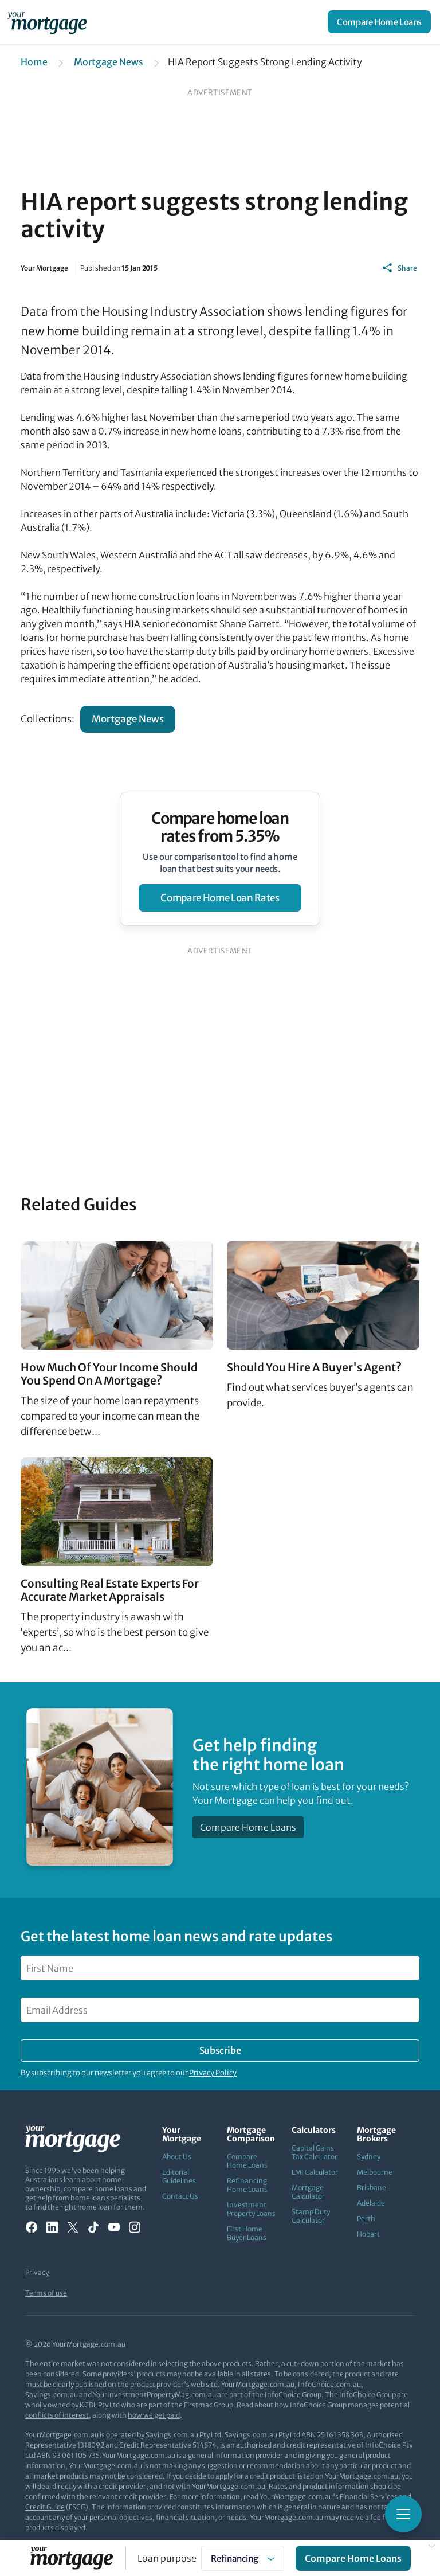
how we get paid (154, 2415)
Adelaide (371, 2203)
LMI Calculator (315, 2172)
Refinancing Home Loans (247, 2185)
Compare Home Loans (379, 22)
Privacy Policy (213, 2073)
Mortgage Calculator (308, 2191)
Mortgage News (108, 62)
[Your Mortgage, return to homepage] (49, 21)
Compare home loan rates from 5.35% (220, 827)
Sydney (368, 2156)
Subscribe (220, 2050)
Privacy (37, 2272)
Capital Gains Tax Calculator (314, 2152)
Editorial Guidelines (179, 2176)
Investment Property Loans (251, 2209)
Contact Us (180, 2196)
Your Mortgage (44, 268)
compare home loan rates (219, 898)
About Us (176, 2156)
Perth (366, 2218)
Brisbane (371, 2187)
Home (34, 62)
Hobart (368, 2234)
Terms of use (46, 2293)
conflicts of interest (57, 2415)
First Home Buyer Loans (246, 2233)
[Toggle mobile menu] (403, 2514)
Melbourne (374, 2172)
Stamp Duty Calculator (311, 2216)
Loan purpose (167, 2558)
